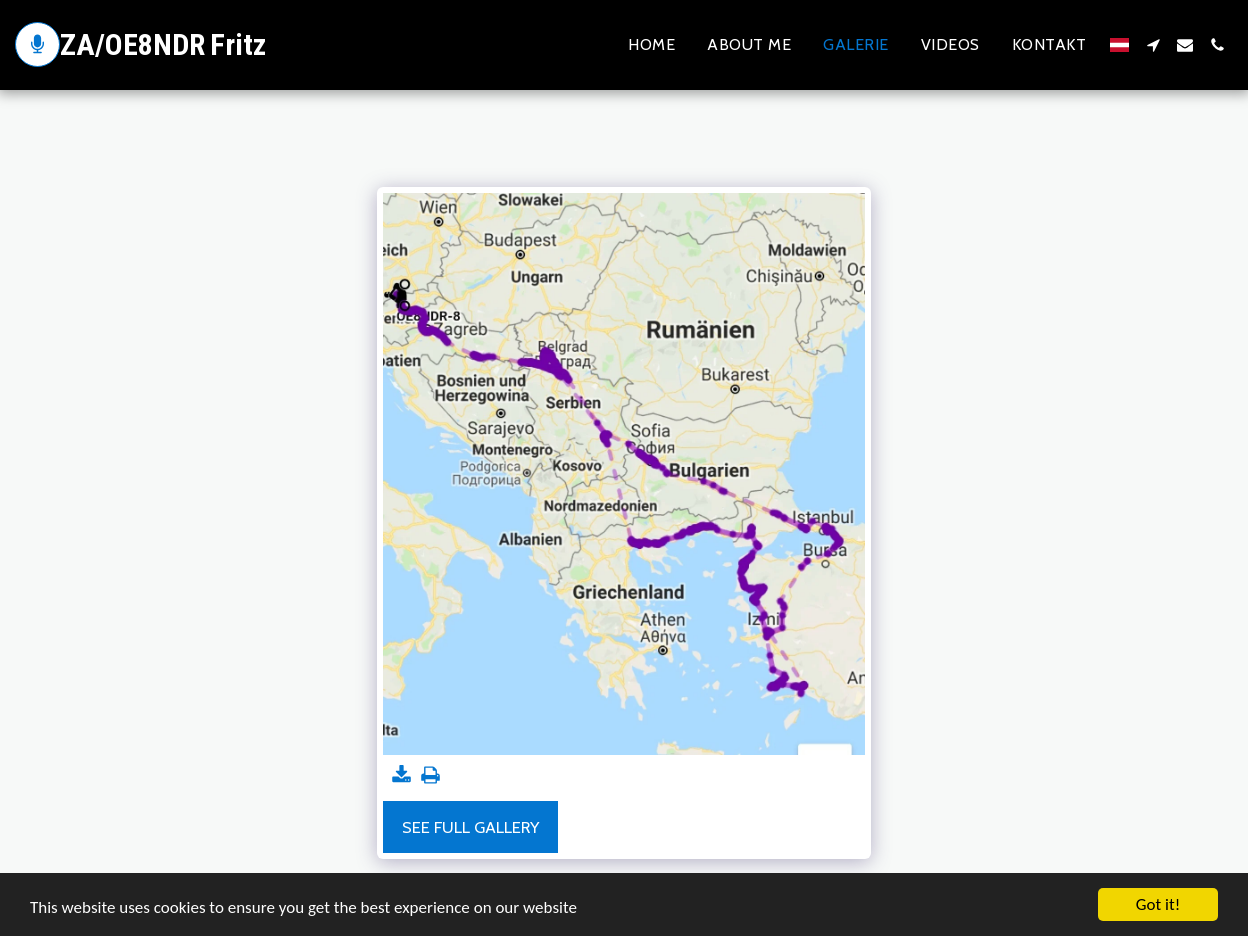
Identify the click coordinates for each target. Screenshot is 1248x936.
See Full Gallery (470, 827)
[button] (1153, 45)
